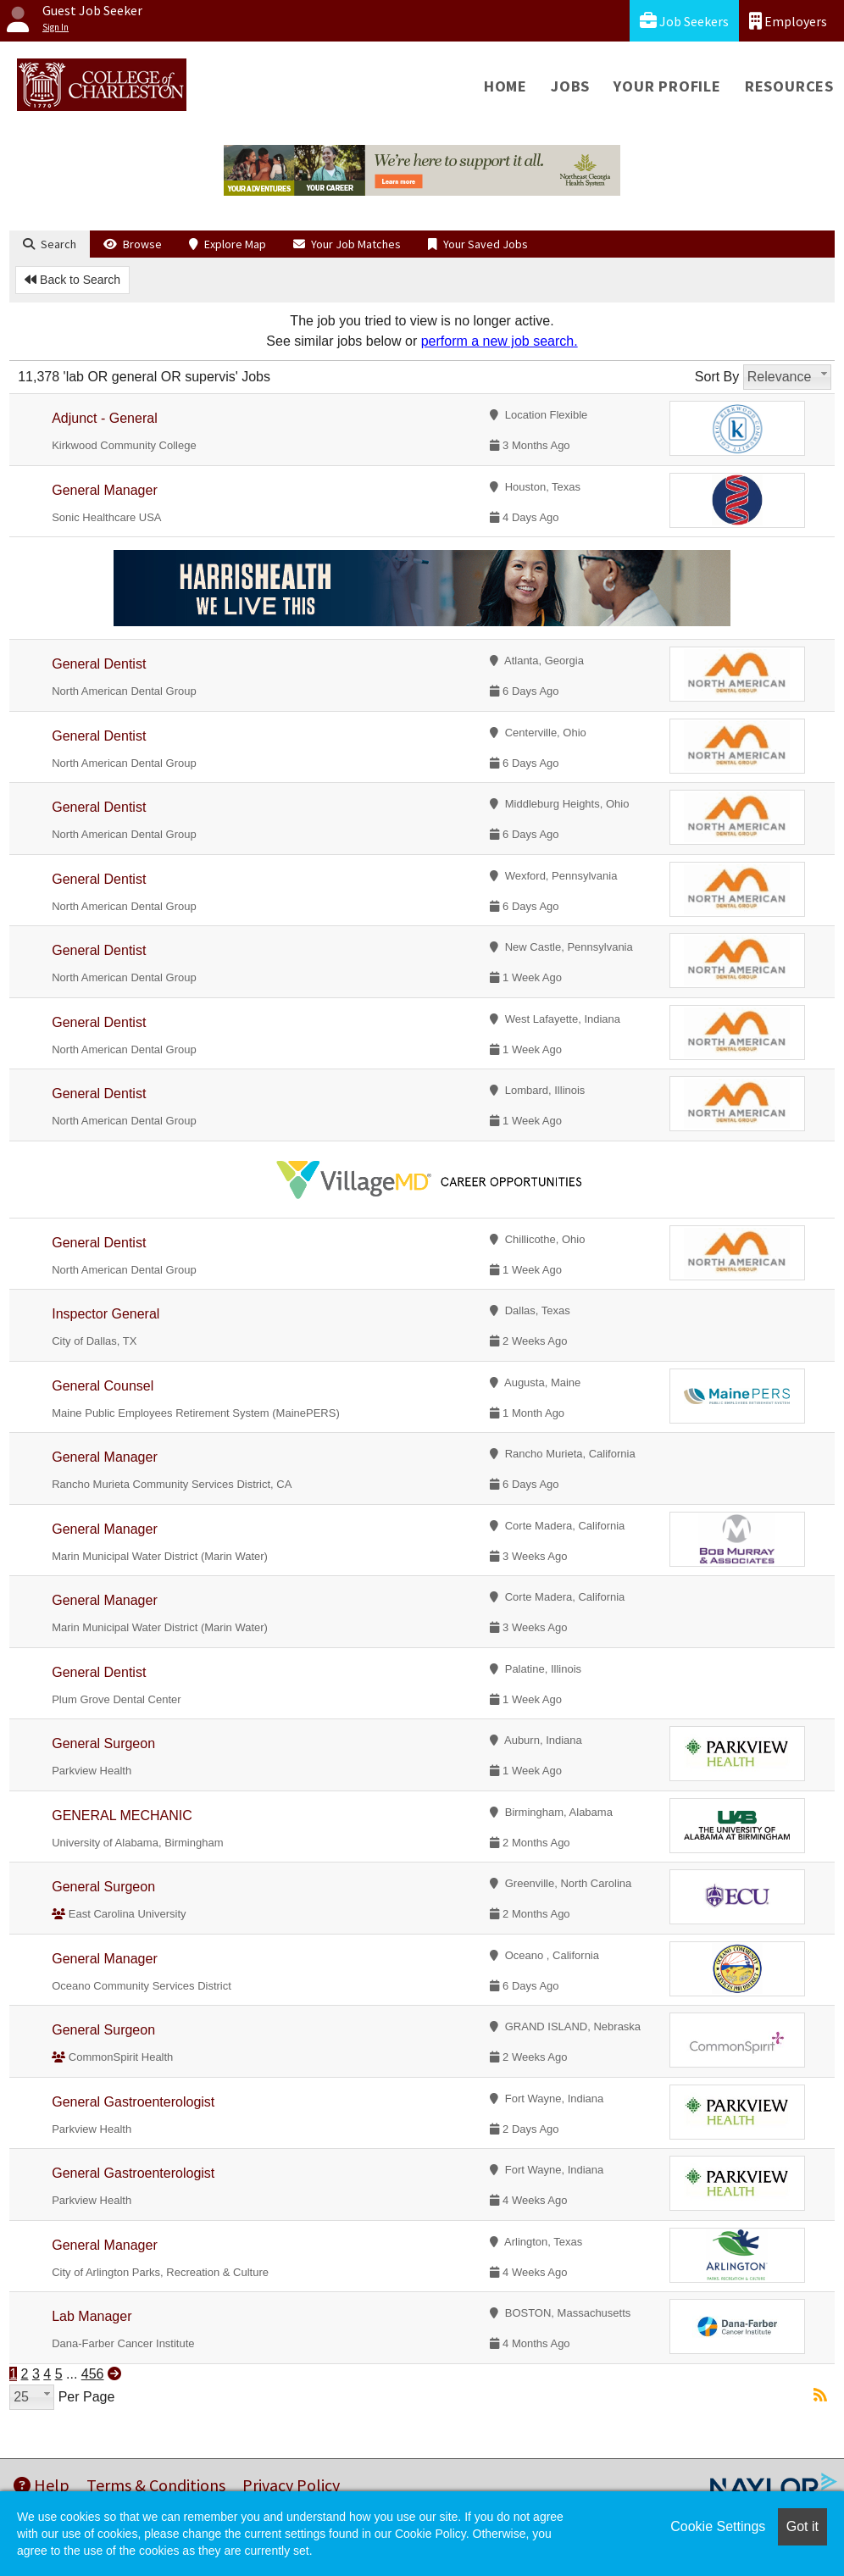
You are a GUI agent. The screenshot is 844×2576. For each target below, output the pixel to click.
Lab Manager (91, 2316)
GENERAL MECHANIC (122, 1815)
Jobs (570, 86)
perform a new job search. (499, 341)
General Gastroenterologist (133, 2102)
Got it (802, 2526)
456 (92, 2374)
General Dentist (99, 664)
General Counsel (102, 1386)
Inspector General (105, 1314)
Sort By (717, 376)
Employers (788, 20)
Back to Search (72, 279)
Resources (789, 86)
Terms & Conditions (155, 2485)
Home (505, 86)
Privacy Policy (291, 2485)
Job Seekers (684, 20)
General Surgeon (103, 1743)
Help (41, 2485)
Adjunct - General (105, 418)
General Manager (105, 490)
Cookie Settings (717, 2526)
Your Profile (667, 86)
